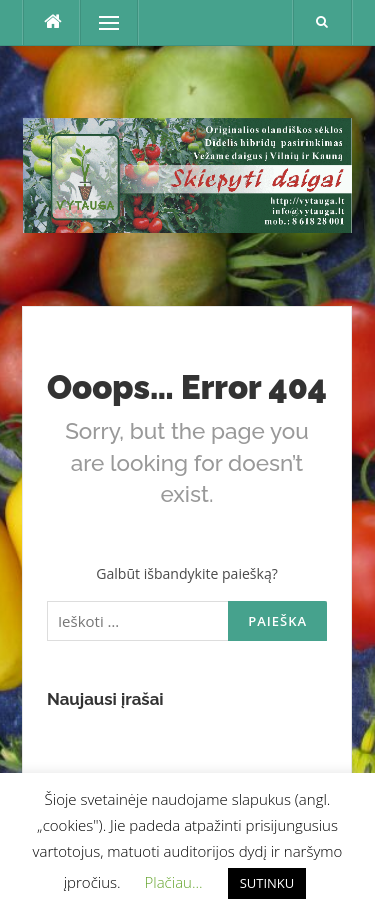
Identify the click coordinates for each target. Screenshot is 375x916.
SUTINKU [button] (267, 883)
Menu (100, 22)
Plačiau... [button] (174, 882)
